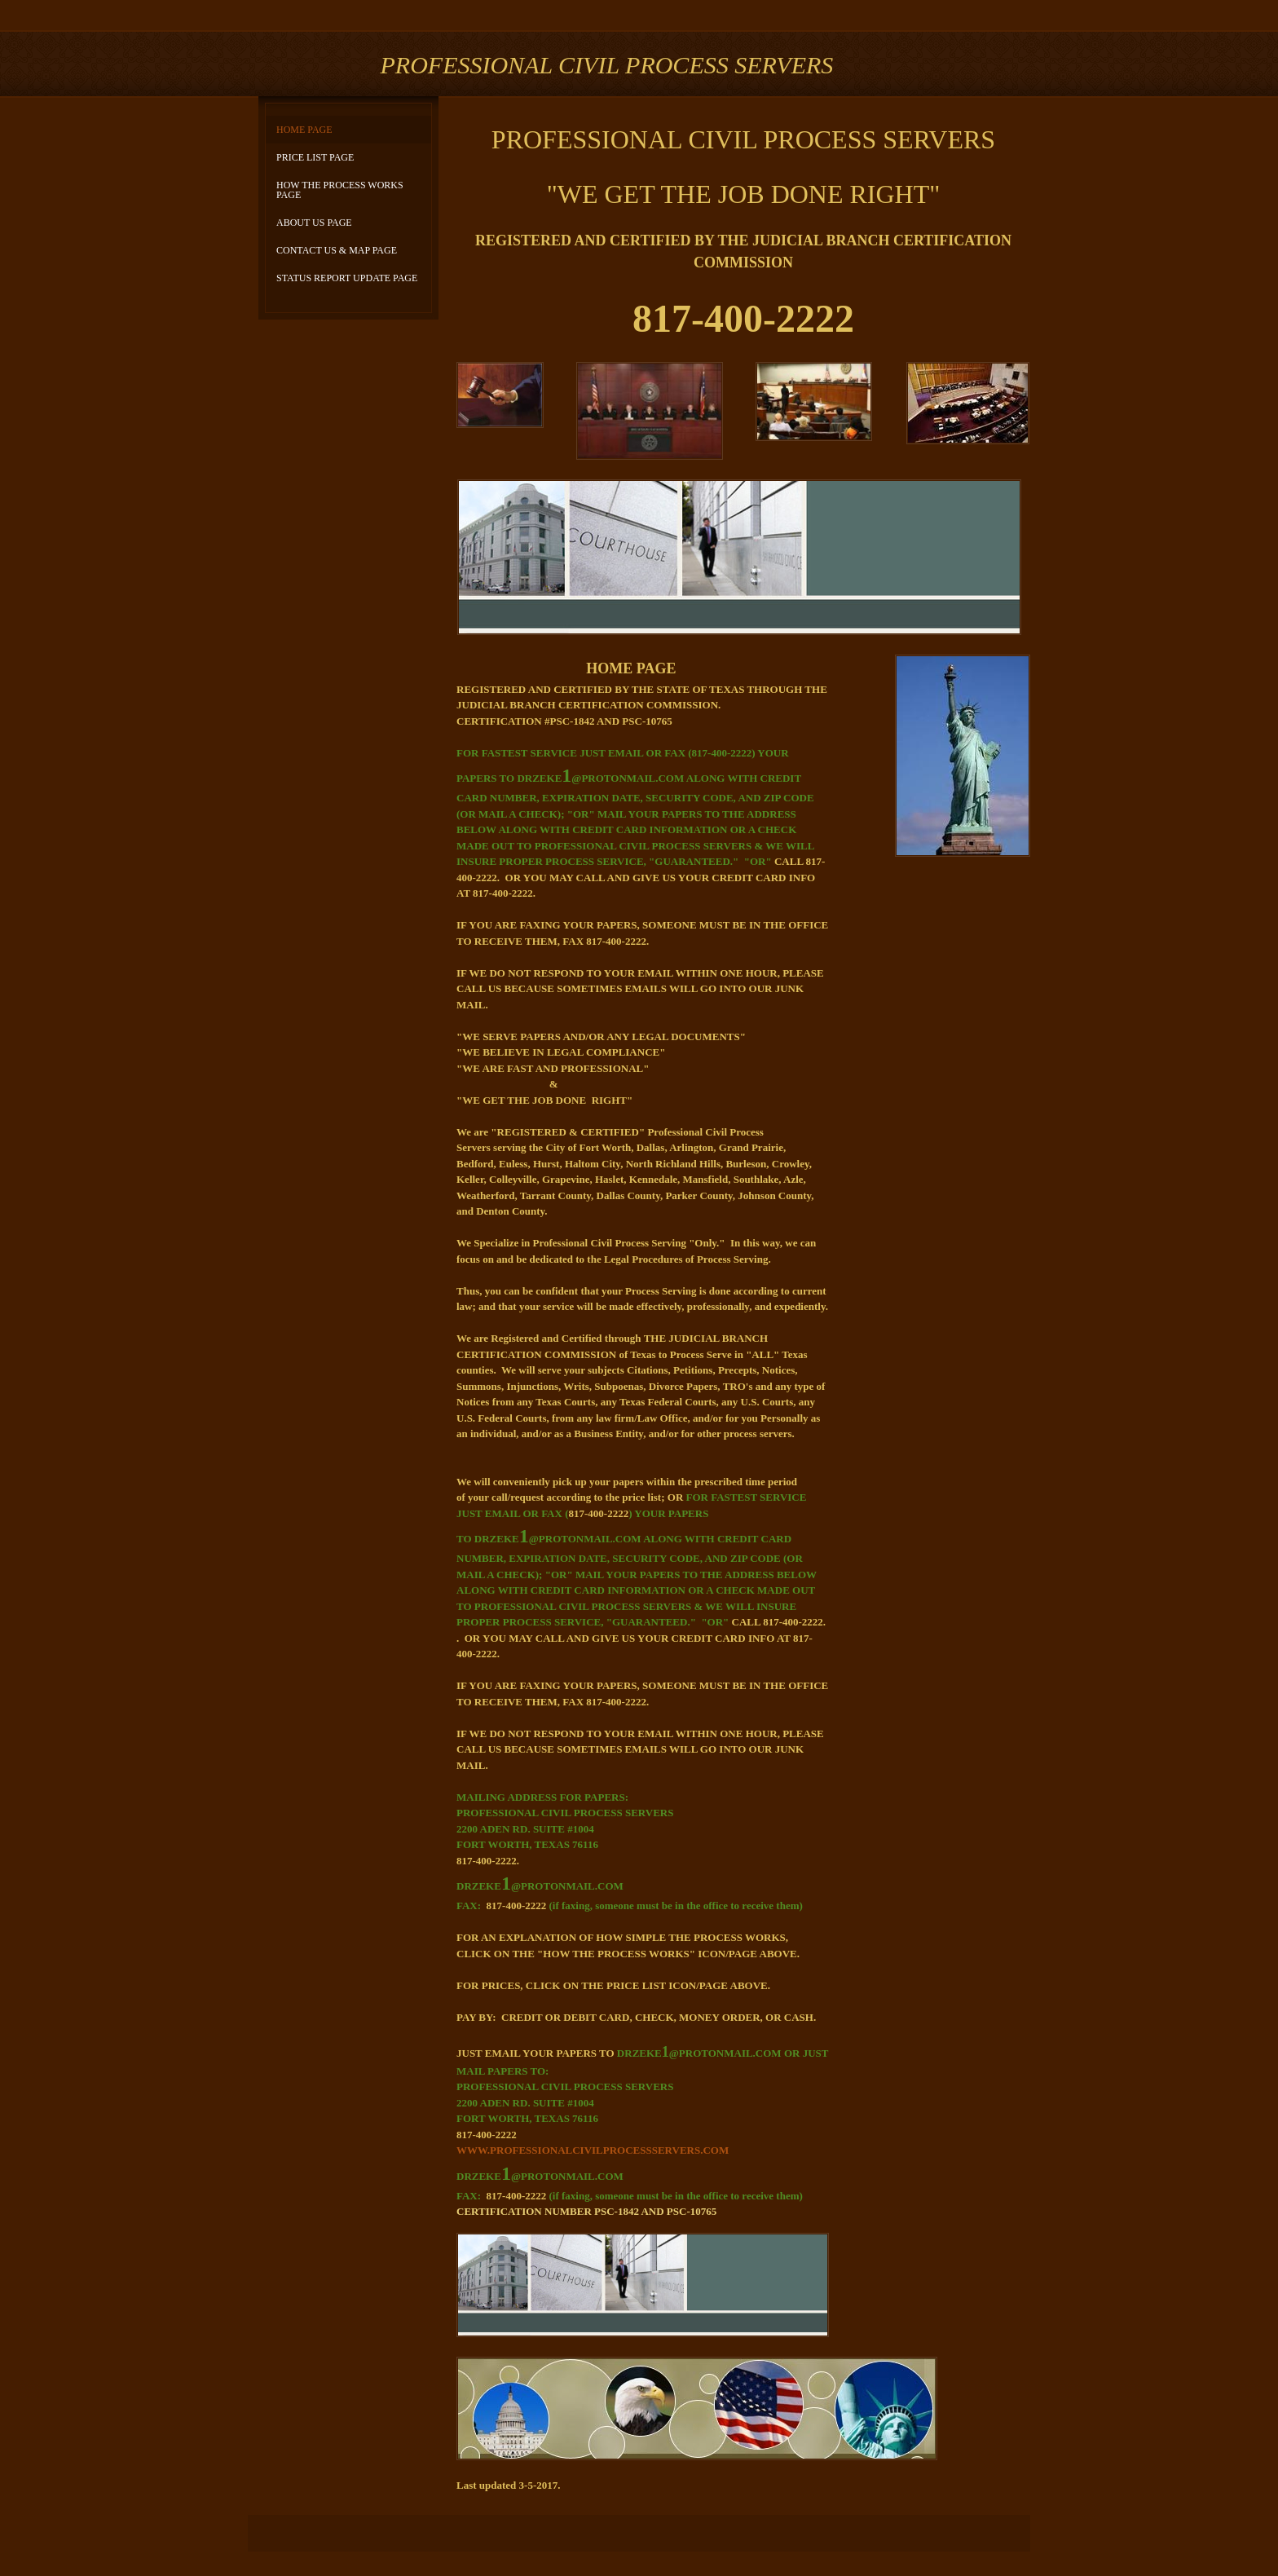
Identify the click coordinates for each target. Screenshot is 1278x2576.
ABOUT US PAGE (314, 222)
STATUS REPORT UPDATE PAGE (346, 278)
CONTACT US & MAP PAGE (336, 250)
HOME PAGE (304, 129)
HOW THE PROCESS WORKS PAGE (339, 190)
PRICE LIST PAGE (315, 157)
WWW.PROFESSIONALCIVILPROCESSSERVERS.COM (592, 2150)
